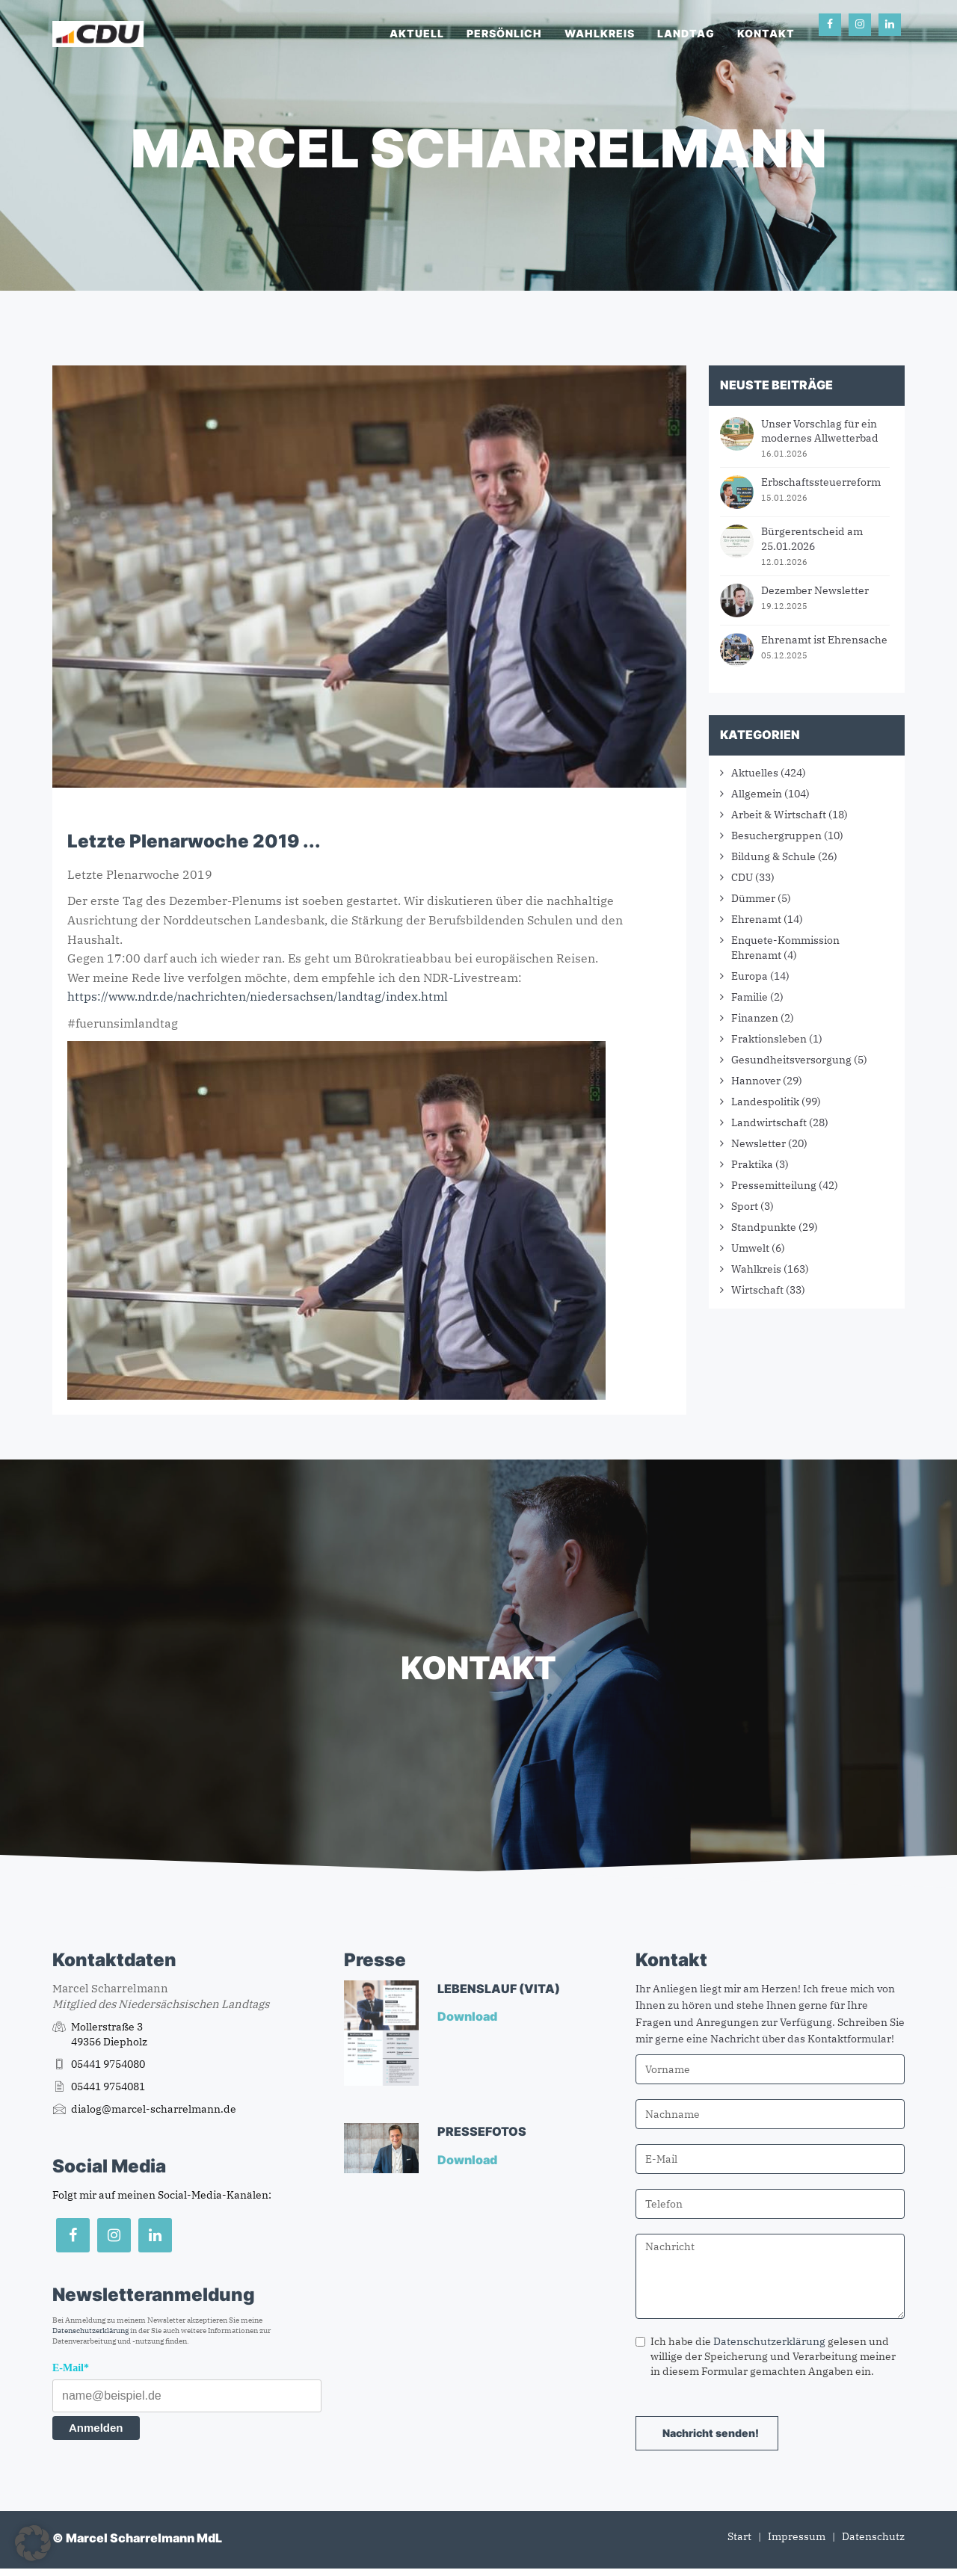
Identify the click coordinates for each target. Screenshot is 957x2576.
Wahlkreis (599, 33)
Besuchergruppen (776, 835)
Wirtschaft (757, 1290)
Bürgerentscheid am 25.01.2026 (812, 539)
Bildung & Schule (773, 856)
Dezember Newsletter (815, 590)
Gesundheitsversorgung (791, 1059)
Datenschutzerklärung (90, 2330)
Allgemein (756, 793)
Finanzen (754, 1018)
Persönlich (504, 33)
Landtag (686, 33)
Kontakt (766, 33)
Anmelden (96, 2427)
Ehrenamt (756, 919)
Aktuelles (754, 772)
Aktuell (417, 33)
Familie (749, 997)
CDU (742, 877)
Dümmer (753, 898)
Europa (749, 976)
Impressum (796, 2536)
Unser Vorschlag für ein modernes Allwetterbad (819, 431)
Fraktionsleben (769, 1038)
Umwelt (750, 1248)
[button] (33, 2543)
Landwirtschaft (769, 1122)
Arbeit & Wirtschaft (778, 814)
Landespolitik (765, 1101)
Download (468, 2016)
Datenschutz (873, 2536)
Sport (744, 1206)
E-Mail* (70, 2367)
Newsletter (758, 1143)
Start (739, 2536)
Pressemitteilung (773, 1185)
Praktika (752, 1164)
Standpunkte (763, 1227)
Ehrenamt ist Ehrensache (824, 639)
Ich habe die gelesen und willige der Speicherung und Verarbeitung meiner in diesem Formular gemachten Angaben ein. (766, 2356)
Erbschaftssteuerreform (821, 482)
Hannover (756, 1080)
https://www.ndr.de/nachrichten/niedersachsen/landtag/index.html (257, 996)
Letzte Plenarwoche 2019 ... (194, 841)
